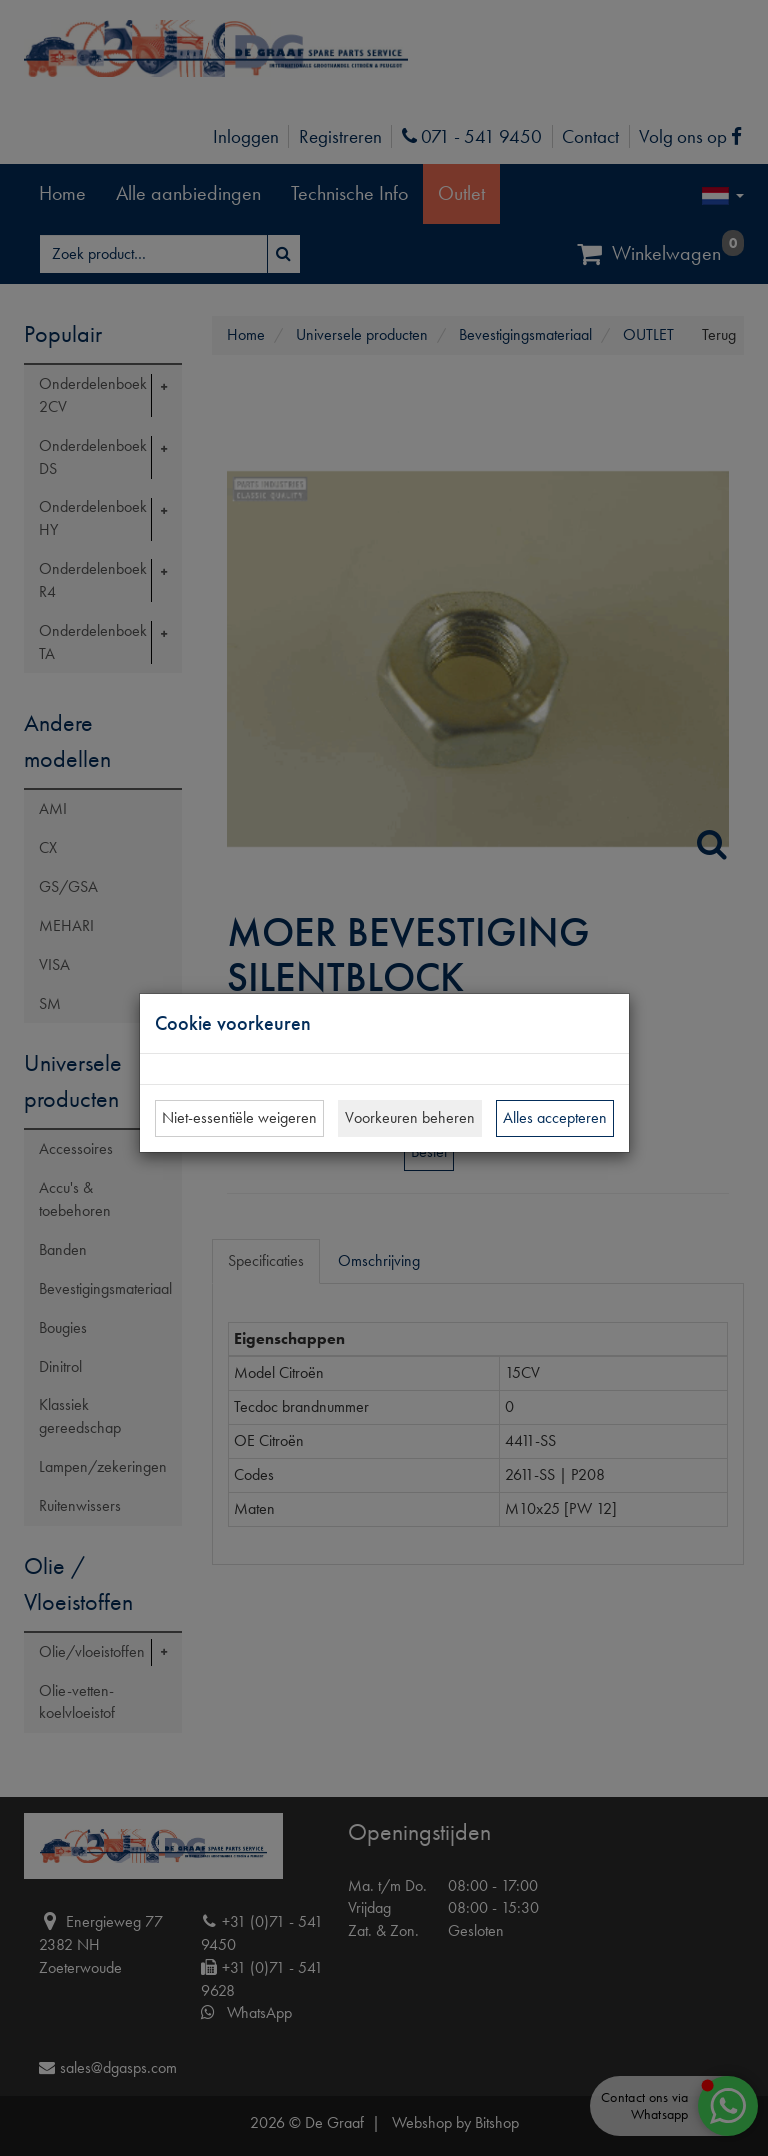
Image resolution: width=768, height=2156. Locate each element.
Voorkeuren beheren (410, 1117)
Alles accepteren (555, 1117)
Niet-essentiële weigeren (239, 1117)
